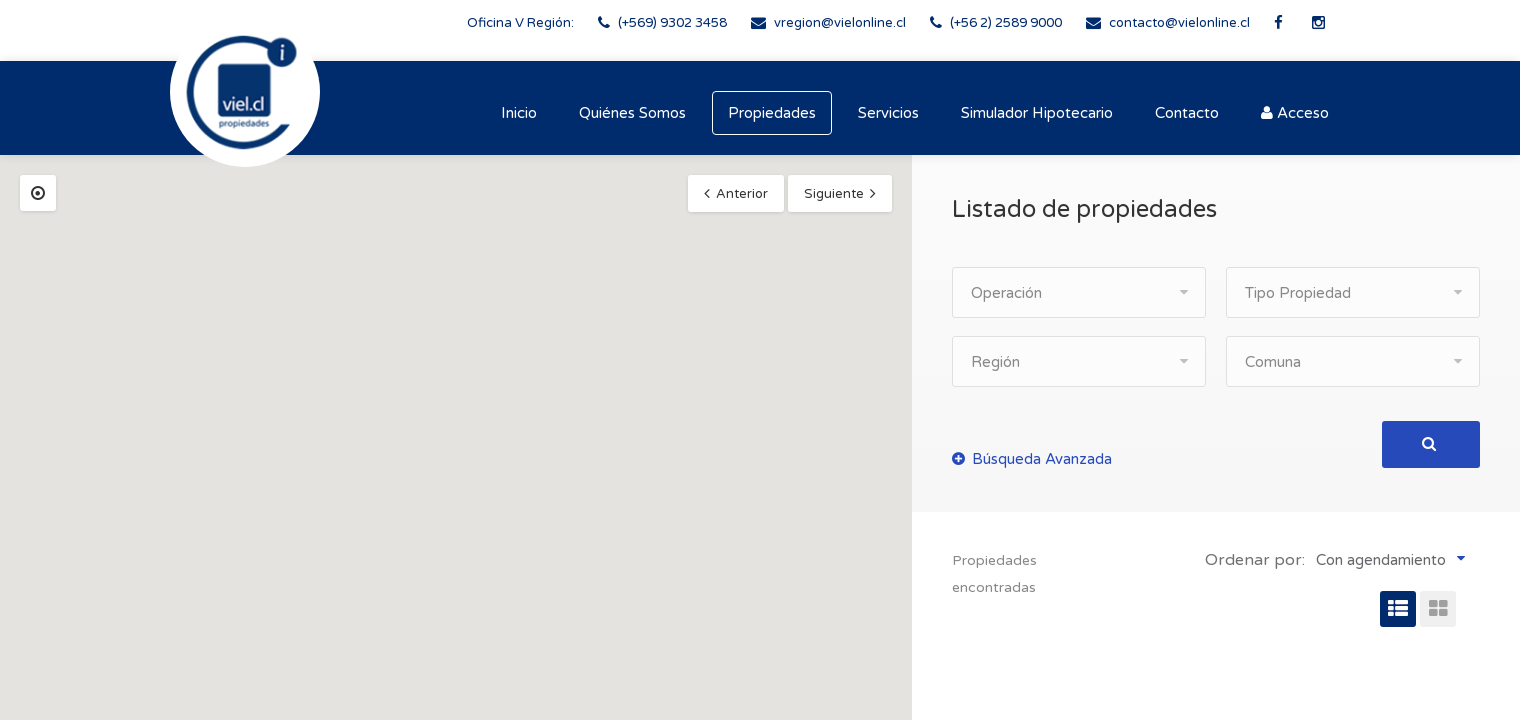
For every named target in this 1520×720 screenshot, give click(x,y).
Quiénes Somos (632, 113)
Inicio (519, 113)
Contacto (1187, 113)
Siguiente (834, 194)
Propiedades (772, 113)
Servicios (888, 113)
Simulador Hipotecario (1037, 113)
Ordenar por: (1255, 560)
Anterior (742, 194)
